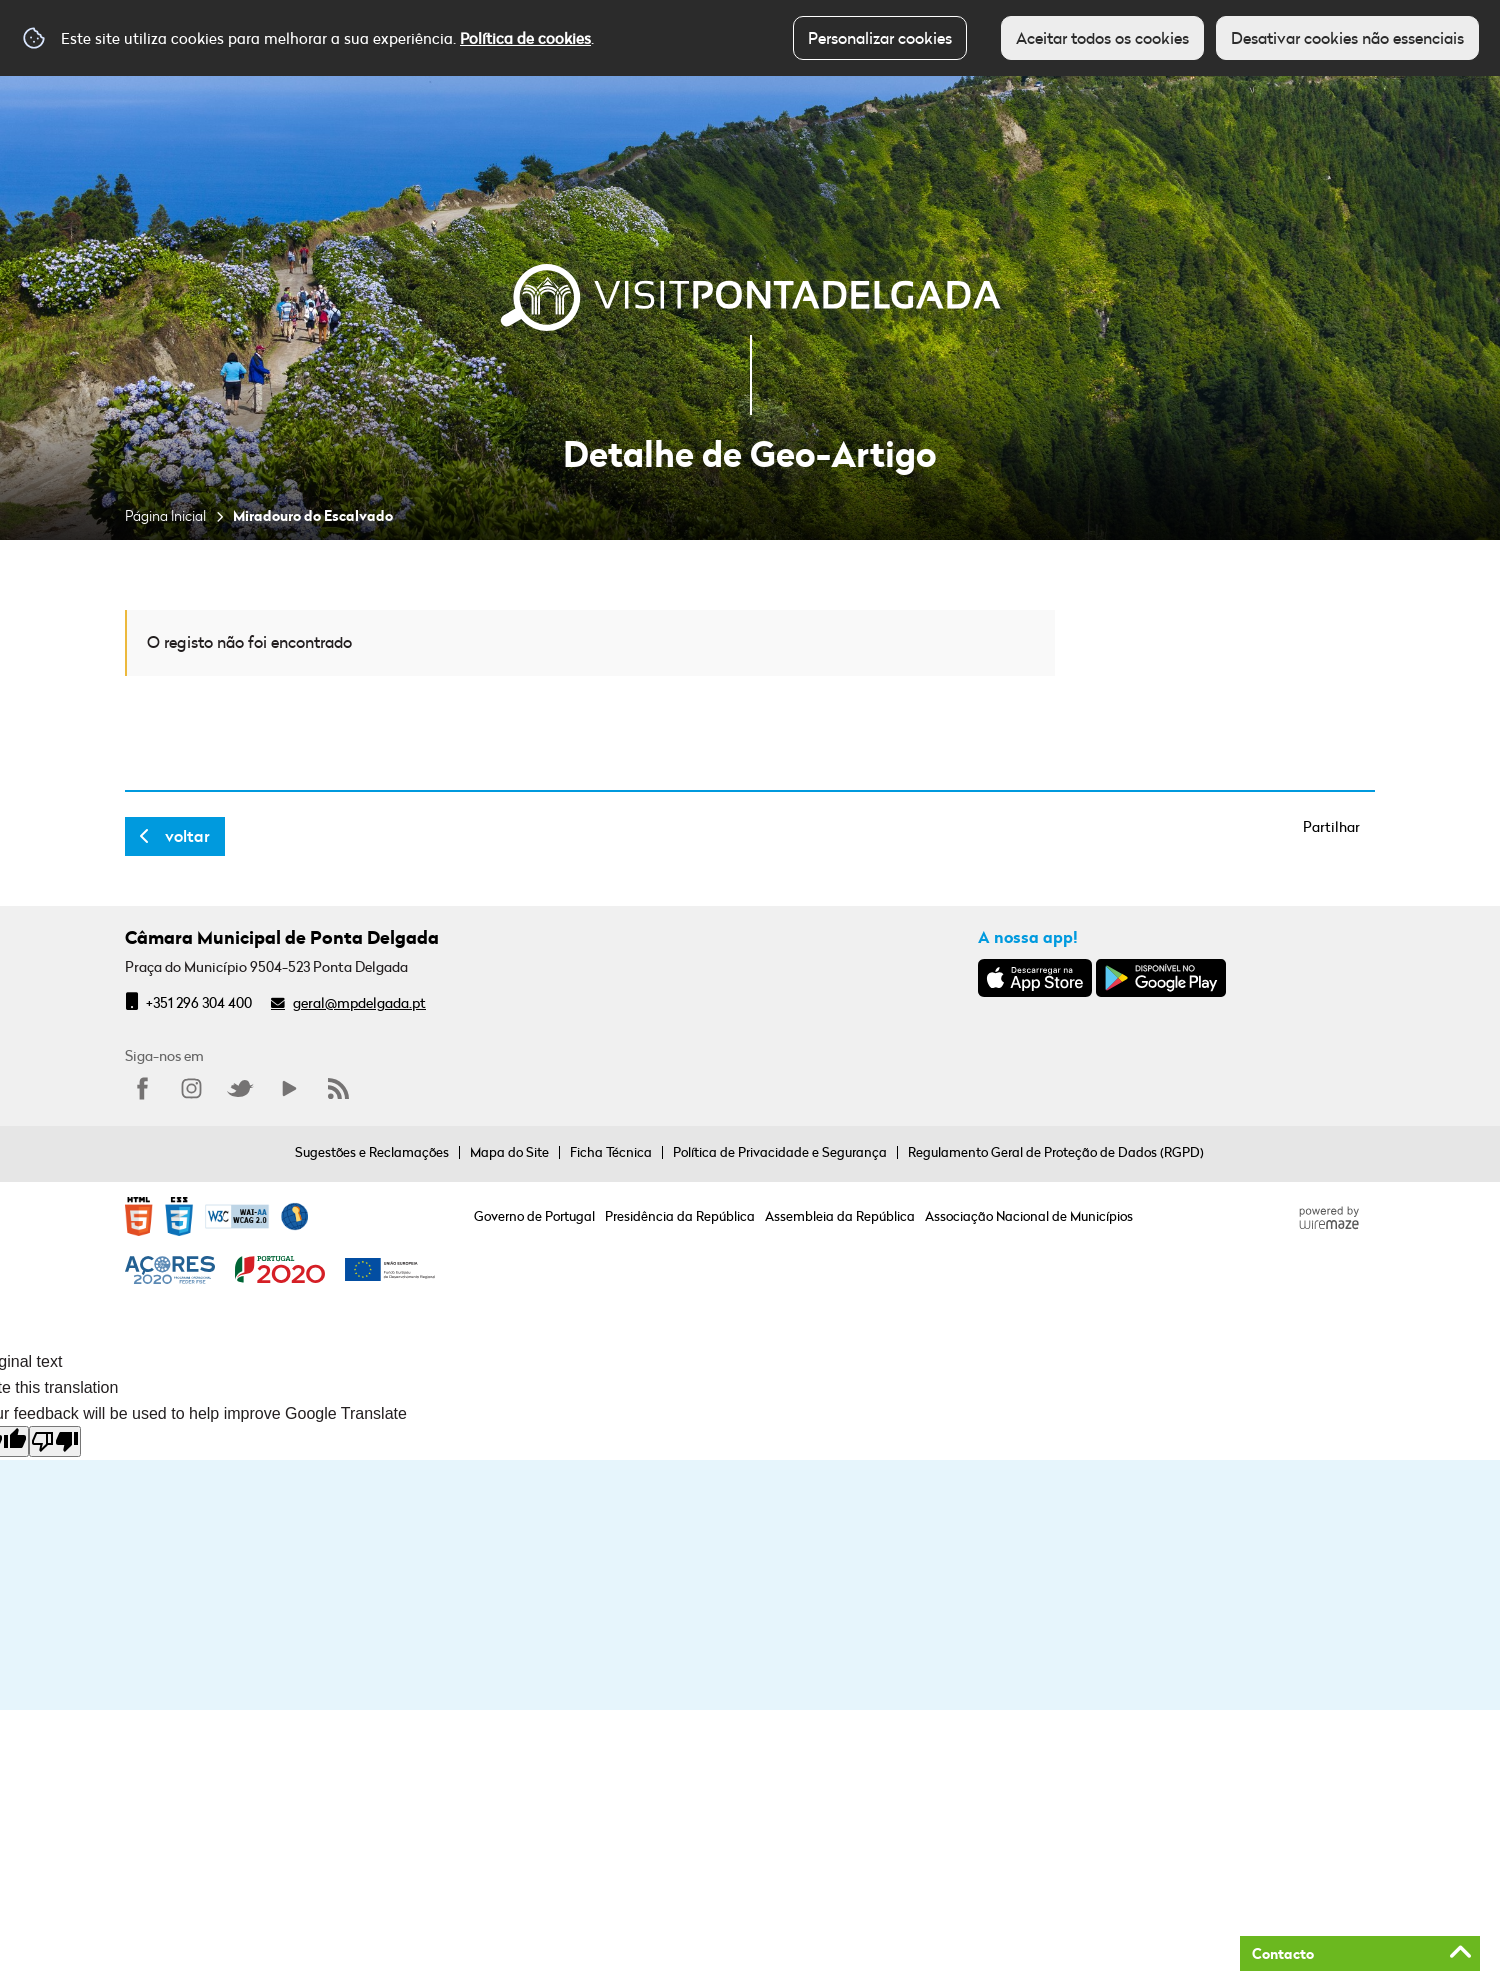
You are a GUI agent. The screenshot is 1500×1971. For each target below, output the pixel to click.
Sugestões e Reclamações (372, 1152)
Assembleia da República (840, 1216)
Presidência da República (680, 1216)
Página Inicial (165, 515)
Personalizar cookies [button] (880, 38)
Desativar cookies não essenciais (1347, 38)
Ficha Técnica (611, 1152)
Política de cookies (525, 38)
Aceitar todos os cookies (1102, 38)
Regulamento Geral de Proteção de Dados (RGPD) (1056, 1152)
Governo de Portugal (534, 1216)
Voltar (187, 836)
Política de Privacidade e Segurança (780, 1152)
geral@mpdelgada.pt (359, 1002)
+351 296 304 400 (199, 1002)
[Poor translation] (55, 1441)
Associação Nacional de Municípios (1029, 1216)
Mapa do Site (509, 1152)
